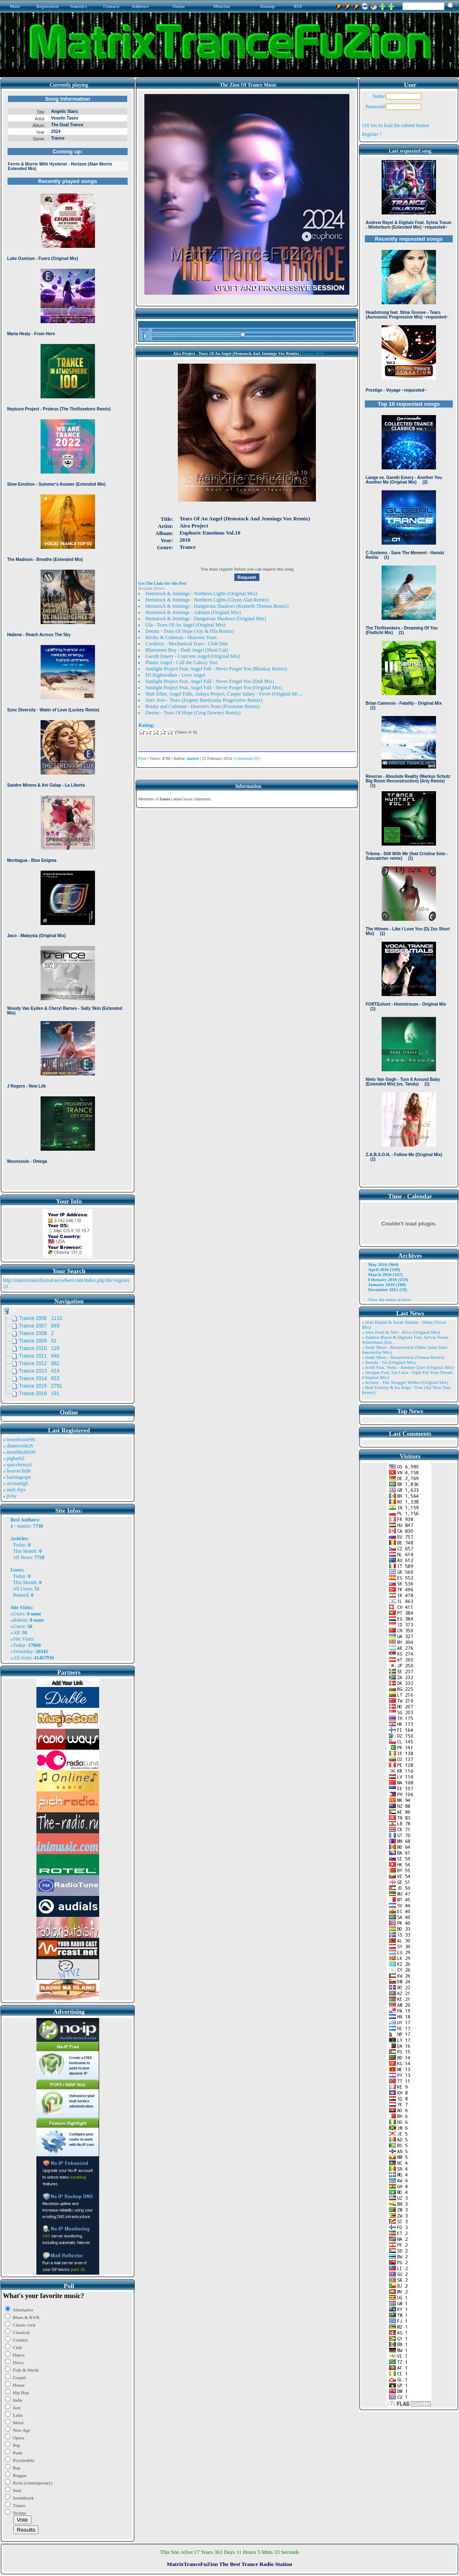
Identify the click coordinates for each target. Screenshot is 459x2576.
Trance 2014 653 (39, 1378)
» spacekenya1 (17, 1465)
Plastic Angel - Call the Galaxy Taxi (181, 662)
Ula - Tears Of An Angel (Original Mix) (185, 625)
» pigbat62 (13, 1458)
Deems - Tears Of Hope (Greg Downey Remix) (192, 713)
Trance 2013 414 (39, 1371)
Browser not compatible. (67, 640)
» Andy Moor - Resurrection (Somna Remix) (403, 1357)
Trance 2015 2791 (40, 1386)
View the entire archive (389, 1299)
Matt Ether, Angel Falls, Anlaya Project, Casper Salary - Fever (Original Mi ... (223, 694)
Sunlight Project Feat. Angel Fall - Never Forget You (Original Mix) (213, 688)
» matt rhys (14, 1490)
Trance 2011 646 (39, 1356)
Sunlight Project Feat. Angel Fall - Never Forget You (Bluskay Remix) (216, 669)
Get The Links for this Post (162, 583)
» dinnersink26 (18, 1446)
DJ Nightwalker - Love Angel (175, 675)
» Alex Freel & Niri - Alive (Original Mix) (401, 1332)
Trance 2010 (312, 353)
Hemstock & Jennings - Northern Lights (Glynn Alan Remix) (207, 600)
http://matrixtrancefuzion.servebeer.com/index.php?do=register (66, 1280)
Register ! (371, 134)
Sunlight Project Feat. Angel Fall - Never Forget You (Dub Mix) (209, 681)
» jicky (10, 1496)
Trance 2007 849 (39, 1326)
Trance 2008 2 (36, 1333)
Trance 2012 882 (39, 1363)
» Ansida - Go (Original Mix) (388, 1362)
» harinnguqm (17, 1477)
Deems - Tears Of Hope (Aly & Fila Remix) (189, 631)
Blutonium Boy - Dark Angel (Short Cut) (186, 650)
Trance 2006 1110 (40, 1318)
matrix (23, 1526)
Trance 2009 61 (37, 1341)
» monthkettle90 (19, 1452)
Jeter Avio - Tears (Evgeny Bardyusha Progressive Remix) (203, 700)
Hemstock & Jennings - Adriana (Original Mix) (193, 612)
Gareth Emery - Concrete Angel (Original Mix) (192, 656)
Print (142, 758)
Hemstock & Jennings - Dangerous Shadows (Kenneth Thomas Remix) (216, 606)
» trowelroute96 (19, 1439)
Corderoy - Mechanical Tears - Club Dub (186, 644)
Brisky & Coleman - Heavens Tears (181, 637)
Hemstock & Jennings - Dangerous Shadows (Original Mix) (205, 619)
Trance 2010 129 (39, 1348)
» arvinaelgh (15, 1483)
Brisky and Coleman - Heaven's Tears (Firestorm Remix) (202, 706)
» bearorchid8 (17, 1471)
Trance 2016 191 (39, 1393)
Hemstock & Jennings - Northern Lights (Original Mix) (201, 593)
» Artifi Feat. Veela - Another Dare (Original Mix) (408, 1367)
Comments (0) (247, 758)
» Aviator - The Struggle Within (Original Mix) (405, 1382)
